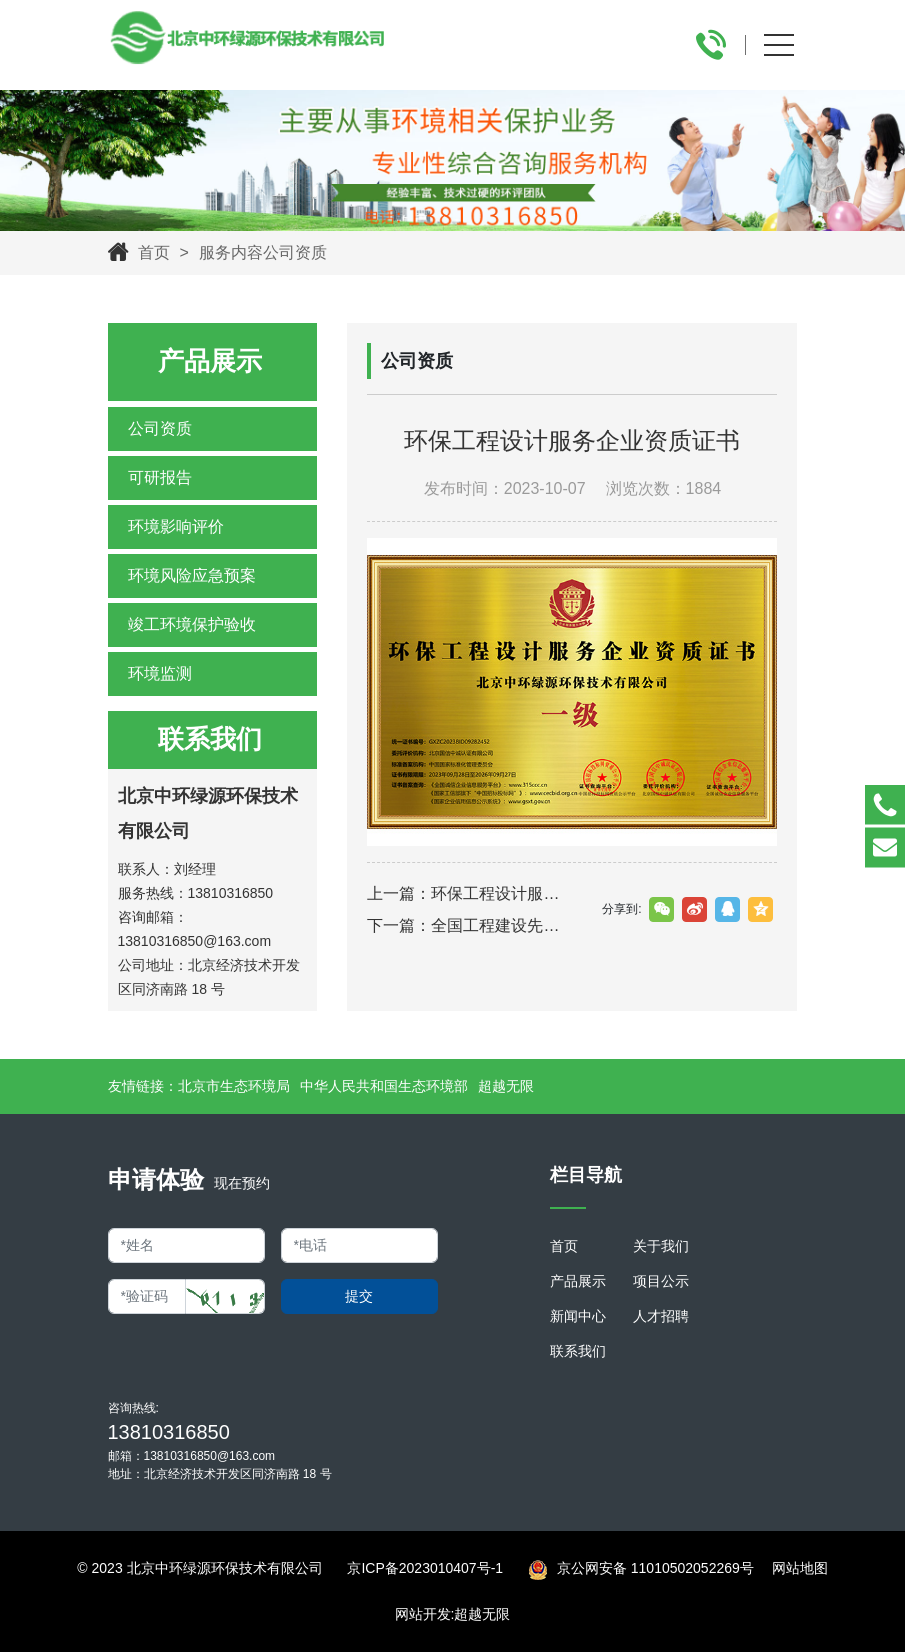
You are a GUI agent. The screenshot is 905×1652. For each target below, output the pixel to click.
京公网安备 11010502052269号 (641, 1570)
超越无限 (506, 1086)
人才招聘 (661, 1316)
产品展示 (578, 1281)
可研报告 (160, 477)
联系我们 (578, 1351)
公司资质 (160, 428)
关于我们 (661, 1246)
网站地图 (800, 1568)
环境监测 (160, 673)
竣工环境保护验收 (192, 624)
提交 (359, 1296)
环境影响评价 (176, 526)
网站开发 (423, 1614)
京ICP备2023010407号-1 (425, 1568)
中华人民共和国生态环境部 (384, 1086)
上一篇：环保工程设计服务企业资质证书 (469, 893)
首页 (154, 252)
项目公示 (661, 1281)
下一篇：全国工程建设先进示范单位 (469, 925)
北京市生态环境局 (234, 1086)
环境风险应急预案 (192, 575)
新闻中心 (578, 1316)
